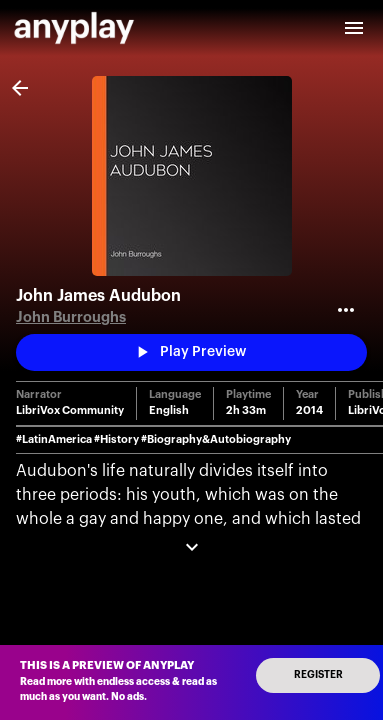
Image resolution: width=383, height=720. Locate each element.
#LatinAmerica (54, 439)
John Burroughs (71, 317)
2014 (309, 410)
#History (116, 439)
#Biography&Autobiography (216, 439)
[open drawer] (354, 28)
